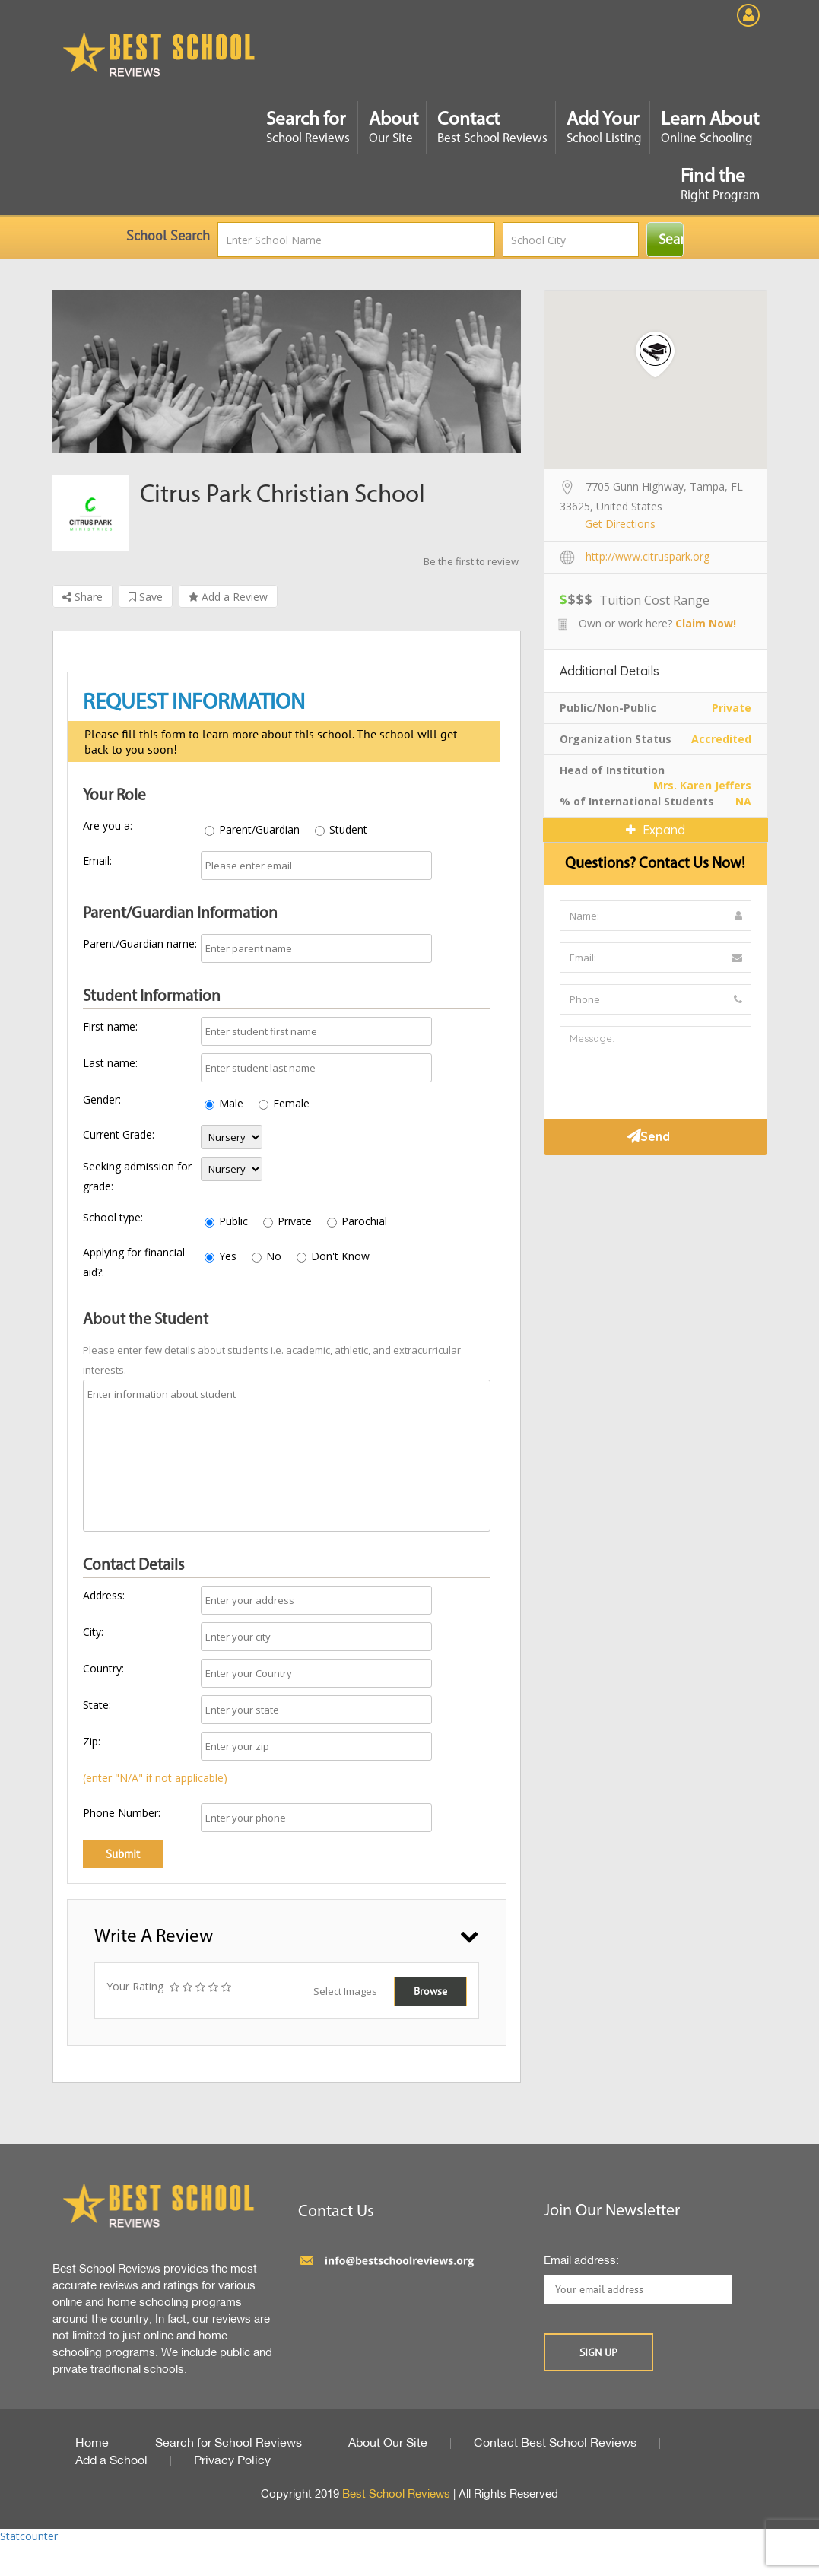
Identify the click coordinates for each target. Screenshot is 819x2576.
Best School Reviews (396, 2494)
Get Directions (620, 523)
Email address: (581, 2261)
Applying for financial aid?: (134, 1262)
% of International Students (637, 801)
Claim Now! (705, 623)
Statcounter (29, 2536)
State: (97, 1705)
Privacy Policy (232, 2461)
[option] (287, 371)
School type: (113, 1217)
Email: (97, 860)
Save (146, 596)
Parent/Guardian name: (140, 943)
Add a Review (228, 596)
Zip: (91, 1741)
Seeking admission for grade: (137, 1176)
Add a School (111, 2461)
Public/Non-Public (608, 707)
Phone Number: (121, 1813)
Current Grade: (118, 1134)
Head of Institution (612, 770)
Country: (103, 1668)
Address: (104, 1595)
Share (82, 596)
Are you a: (107, 825)
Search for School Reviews (228, 2443)
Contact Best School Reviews (555, 2443)
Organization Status (615, 739)
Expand (655, 829)
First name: (110, 1026)
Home (92, 2443)
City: (93, 1632)
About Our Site (387, 2443)
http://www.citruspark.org (647, 556)
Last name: (110, 1063)
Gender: (102, 1099)
